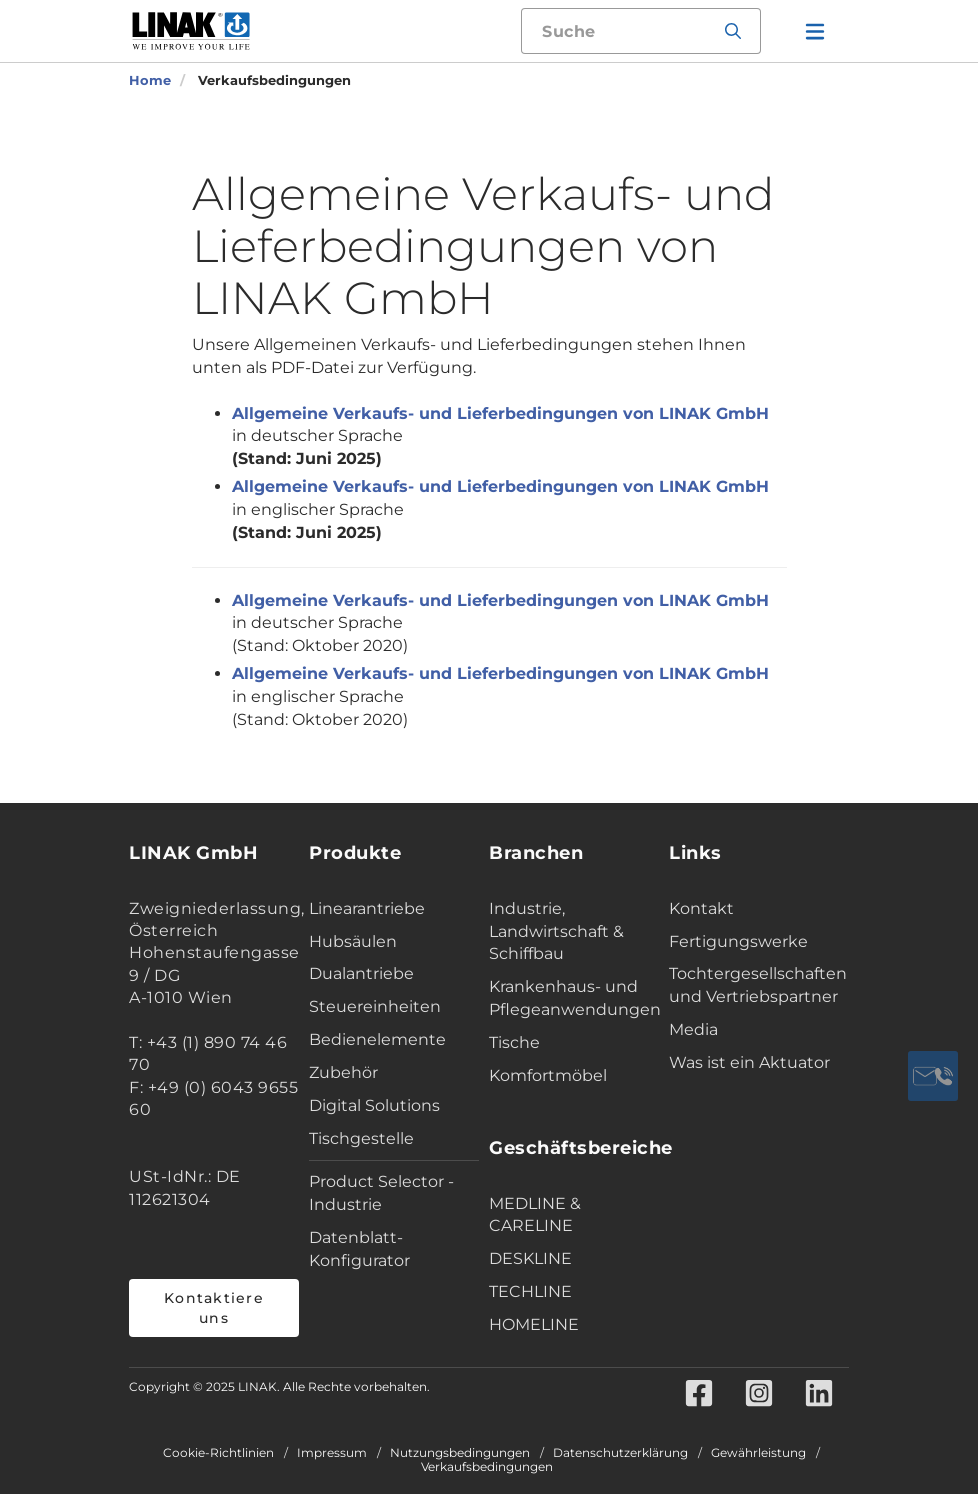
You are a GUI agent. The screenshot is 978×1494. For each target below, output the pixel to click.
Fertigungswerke (738, 941)
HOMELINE (534, 1324)
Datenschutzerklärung (620, 1453)
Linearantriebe (367, 908)
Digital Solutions (374, 1105)
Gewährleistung (758, 1453)
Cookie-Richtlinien (218, 1453)
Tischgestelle (361, 1138)
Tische (514, 1042)
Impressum (332, 1453)
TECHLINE (530, 1291)
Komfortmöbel (548, 1075)
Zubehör (343, 1072)
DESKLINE (530, 1258)
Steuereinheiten (375, 1006)
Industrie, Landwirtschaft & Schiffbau (556, 931)
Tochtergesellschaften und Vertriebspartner (754, 985)
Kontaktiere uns (214, 1308)
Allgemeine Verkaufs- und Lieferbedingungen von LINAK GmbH (500, 413)
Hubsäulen (353, 941)
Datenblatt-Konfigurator (359, 1249)
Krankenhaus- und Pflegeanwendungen (574, 998)
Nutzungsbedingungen (460, 1453)
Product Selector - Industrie (381, 1193)
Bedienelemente (377, 1039)
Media (693, 1029)
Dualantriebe (361, 973)
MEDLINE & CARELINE (535, 1215)
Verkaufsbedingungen (487, 1467)
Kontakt (701, 908)
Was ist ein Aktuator (749, 1062)
